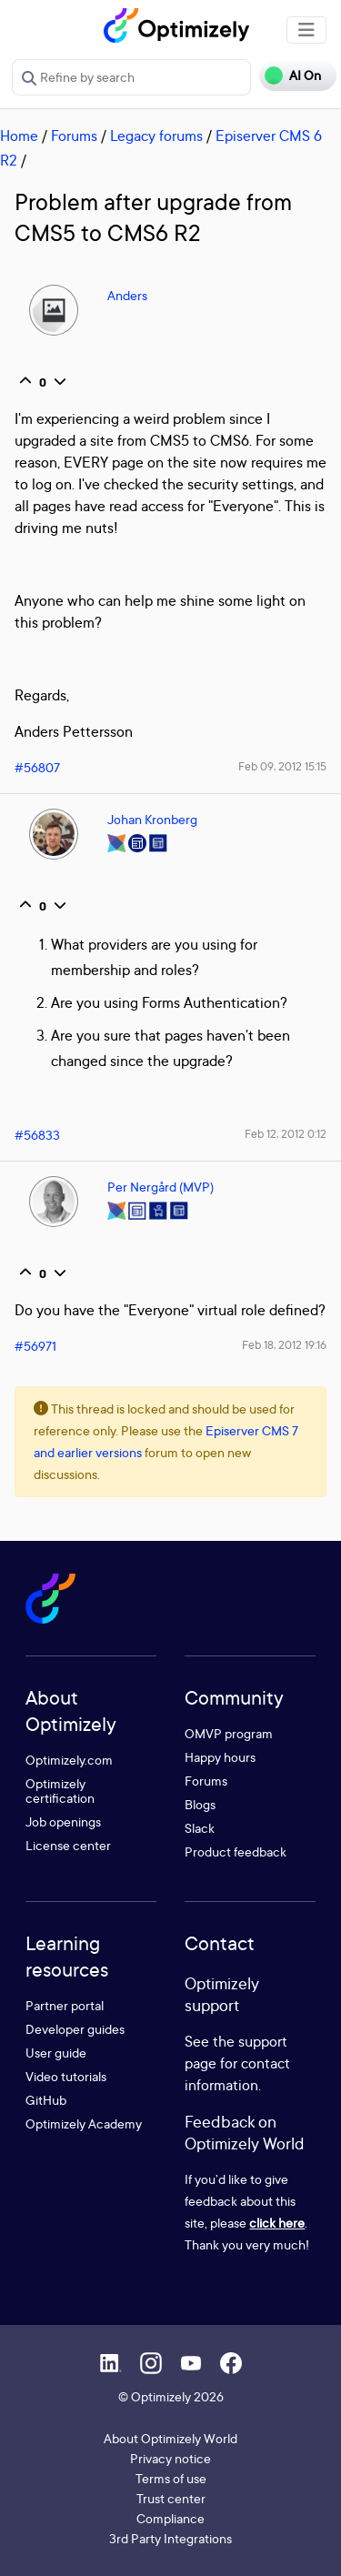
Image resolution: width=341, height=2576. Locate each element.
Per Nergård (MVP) (160, 1186)
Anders (127, 295)
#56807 (37, 767)
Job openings (63, 1821)
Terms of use (170, 2478)
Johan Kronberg (152, 819)
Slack (200, 1827)
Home (19, 136)
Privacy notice (170, 2458)
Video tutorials (65, 2076)
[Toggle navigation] (306, 30)
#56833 (37, 1134)
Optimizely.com (69, 1759)
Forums (74, 136)
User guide (55, 2052)
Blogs (200, 1804)
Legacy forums (156, 136)
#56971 (35, 1345)
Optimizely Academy (83, 2123)
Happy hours (220, 1757)
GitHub (45, 2099)
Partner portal (64, 2005)
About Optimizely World (170, 2438)
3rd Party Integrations (170, 2538)
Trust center (171, 2498)
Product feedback (235, 1851)
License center (68, 1845)
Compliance (170, 2518)
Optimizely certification (60, 1790)
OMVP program (229, 1733)
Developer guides (75, 2029)
